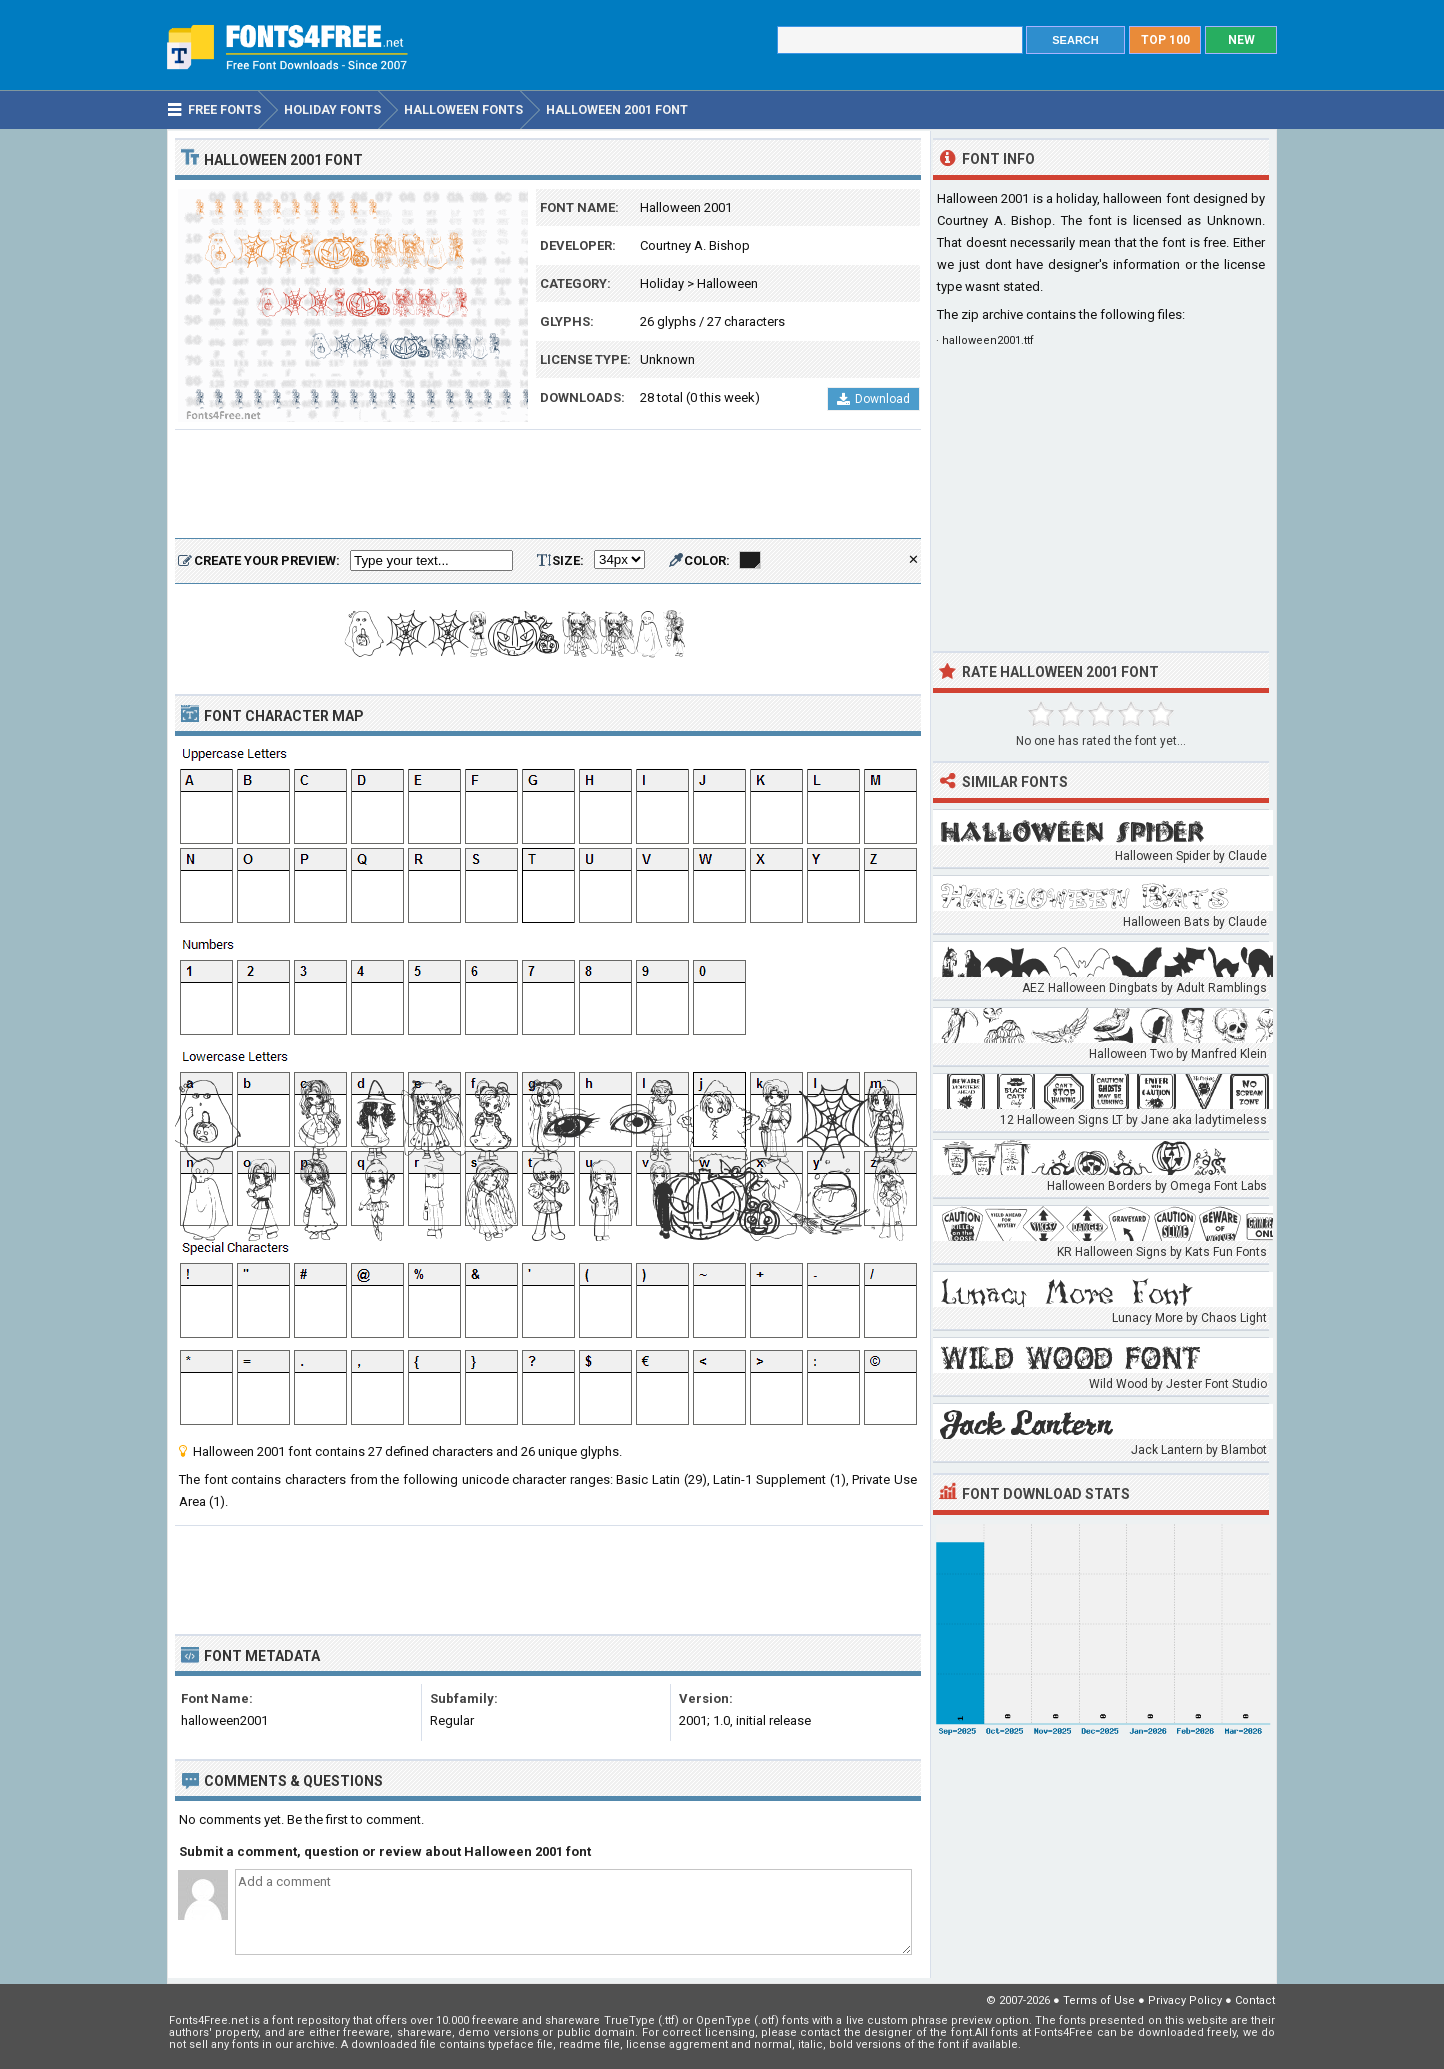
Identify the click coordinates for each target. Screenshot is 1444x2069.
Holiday (662, 283)
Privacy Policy (1185, 2000)
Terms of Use (1099, 2000)
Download (873, 399)
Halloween (727, 283)
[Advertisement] (548, 485)
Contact (1255, 2000)
